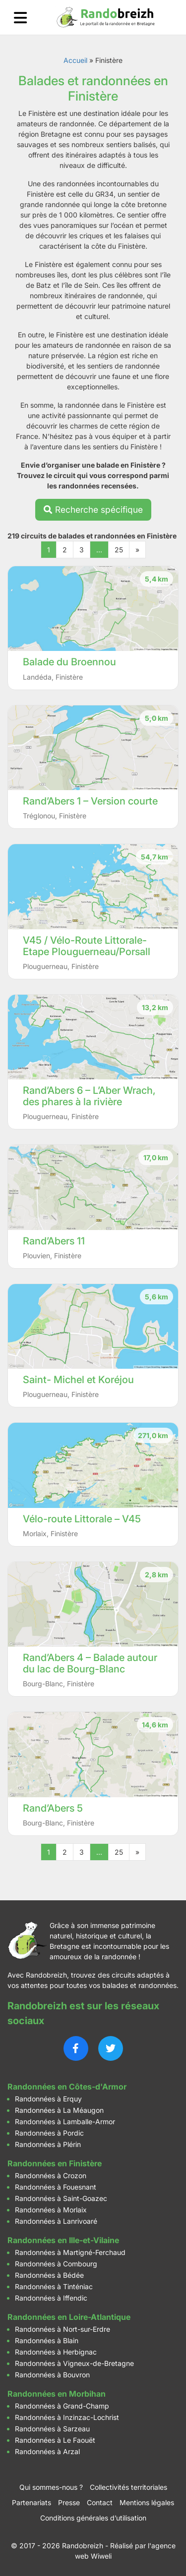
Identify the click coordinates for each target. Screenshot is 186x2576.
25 (119, 549)
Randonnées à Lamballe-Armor (65, 2121)
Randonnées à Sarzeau (52, 2428)
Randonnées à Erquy (48, 2098)
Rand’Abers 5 (53, 1808)
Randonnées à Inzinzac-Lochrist (67, 2417)
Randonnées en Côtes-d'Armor (66, 2087)
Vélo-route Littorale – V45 (82, 1519)
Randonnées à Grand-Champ (62, 2406)
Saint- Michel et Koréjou (78, 1380)
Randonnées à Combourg (56, 2263)
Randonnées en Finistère (54, 2163)
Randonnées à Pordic (49, 2133)
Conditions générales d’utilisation (93, 2518)
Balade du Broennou (69, 662)
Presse (69, 2502)
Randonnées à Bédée (49, 2275)
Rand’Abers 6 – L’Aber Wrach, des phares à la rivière (89, 1096)
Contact (100, 2502)
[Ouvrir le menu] (20, 17)
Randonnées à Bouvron (52, 2374)
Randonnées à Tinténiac (54, 2286)
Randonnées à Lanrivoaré (56, 2221)
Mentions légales (147, 2502)
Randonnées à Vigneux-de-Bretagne (74, 2363)
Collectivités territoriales (128, 2487)
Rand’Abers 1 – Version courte (90, 801)
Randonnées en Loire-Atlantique (68, 2317)
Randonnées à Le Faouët (55, 2440)
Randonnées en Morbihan (56, 2394)
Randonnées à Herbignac (56, 2352)
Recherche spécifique (93, 509)
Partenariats (31, 2502)
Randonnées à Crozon (50, 2175)
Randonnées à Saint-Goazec (61, 2198)
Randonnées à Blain (46, 2340)
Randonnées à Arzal (47, 2451)
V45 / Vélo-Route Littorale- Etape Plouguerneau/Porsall (86, 946)
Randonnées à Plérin (48, 2144)
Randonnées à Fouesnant (55, 2187)
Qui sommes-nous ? (51, 2487)
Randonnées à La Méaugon (59, 2110)
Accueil (75, 60)
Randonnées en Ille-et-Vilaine (63, 2240)
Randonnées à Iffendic (51, 2298)
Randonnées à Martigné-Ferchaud (70, 2252)
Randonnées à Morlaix (51, 2209)
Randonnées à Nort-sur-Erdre (62, 2329)
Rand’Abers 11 (54, 1241)
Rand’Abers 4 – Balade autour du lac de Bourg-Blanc (90, 1663)
